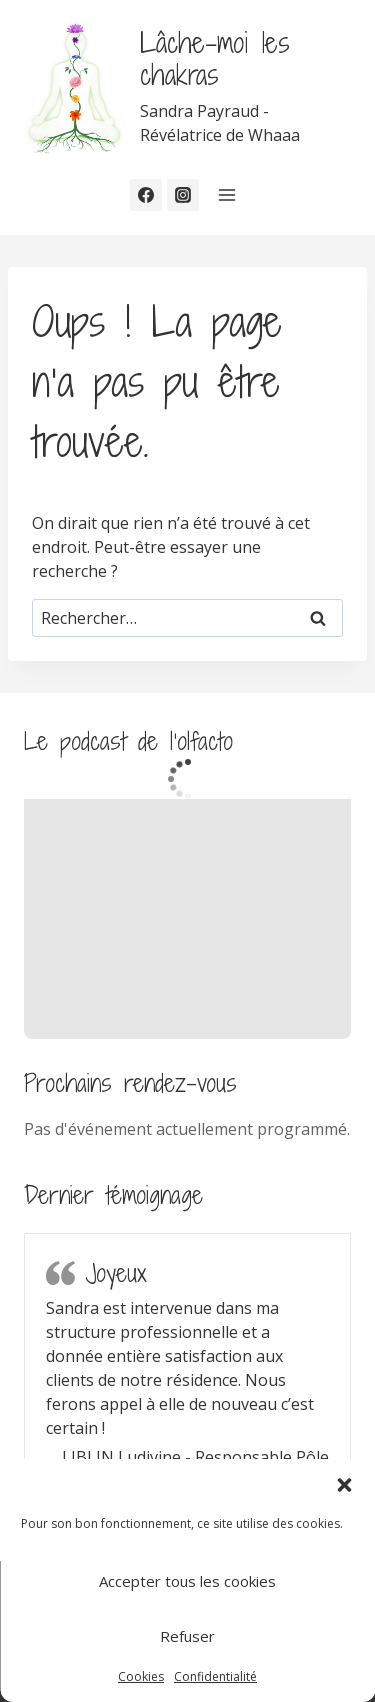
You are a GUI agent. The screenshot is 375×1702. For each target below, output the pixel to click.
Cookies (141, 1676)
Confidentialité (215, 1676)
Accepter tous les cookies (187, 1581)
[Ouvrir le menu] (227, 194)
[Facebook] (146, 195)
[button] (344, 1485)
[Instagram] (183, 195)
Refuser (187, 1636)
